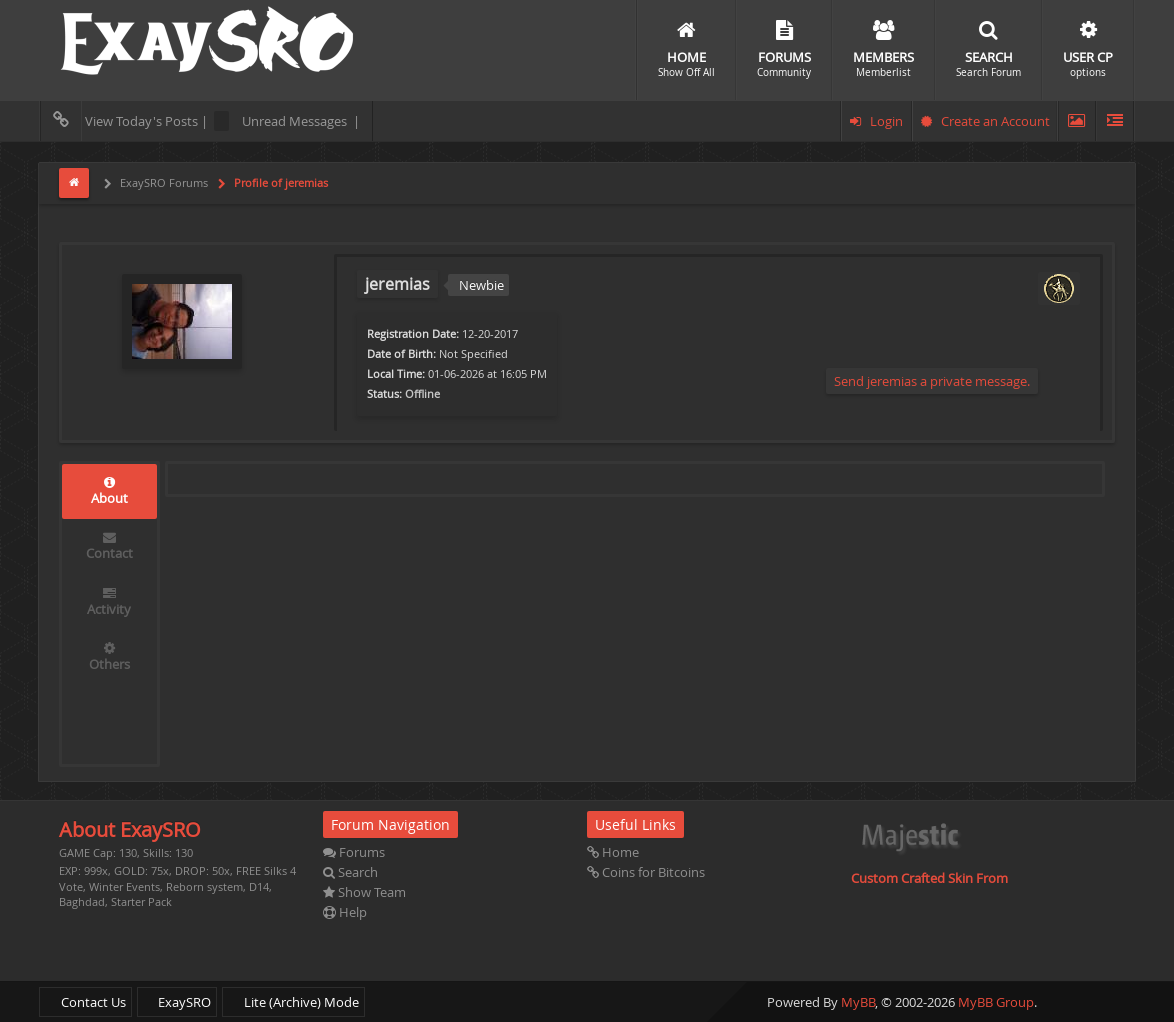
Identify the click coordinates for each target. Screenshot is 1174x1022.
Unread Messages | (287, 121)
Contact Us (85, 1002)
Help (345, 912)
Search (350, 872)
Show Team (364, 892)
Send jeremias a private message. (932, 381)
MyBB (858, 1002)
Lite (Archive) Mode (293, 1002)
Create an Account (985, 121)
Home (613, 852)
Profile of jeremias (279, 182)
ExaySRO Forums (162, 182)
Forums (354, 852)
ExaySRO (177, 1002)
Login (876, 121)
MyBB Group (996, 1002)
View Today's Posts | (127, 121)
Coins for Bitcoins (646, 872)
